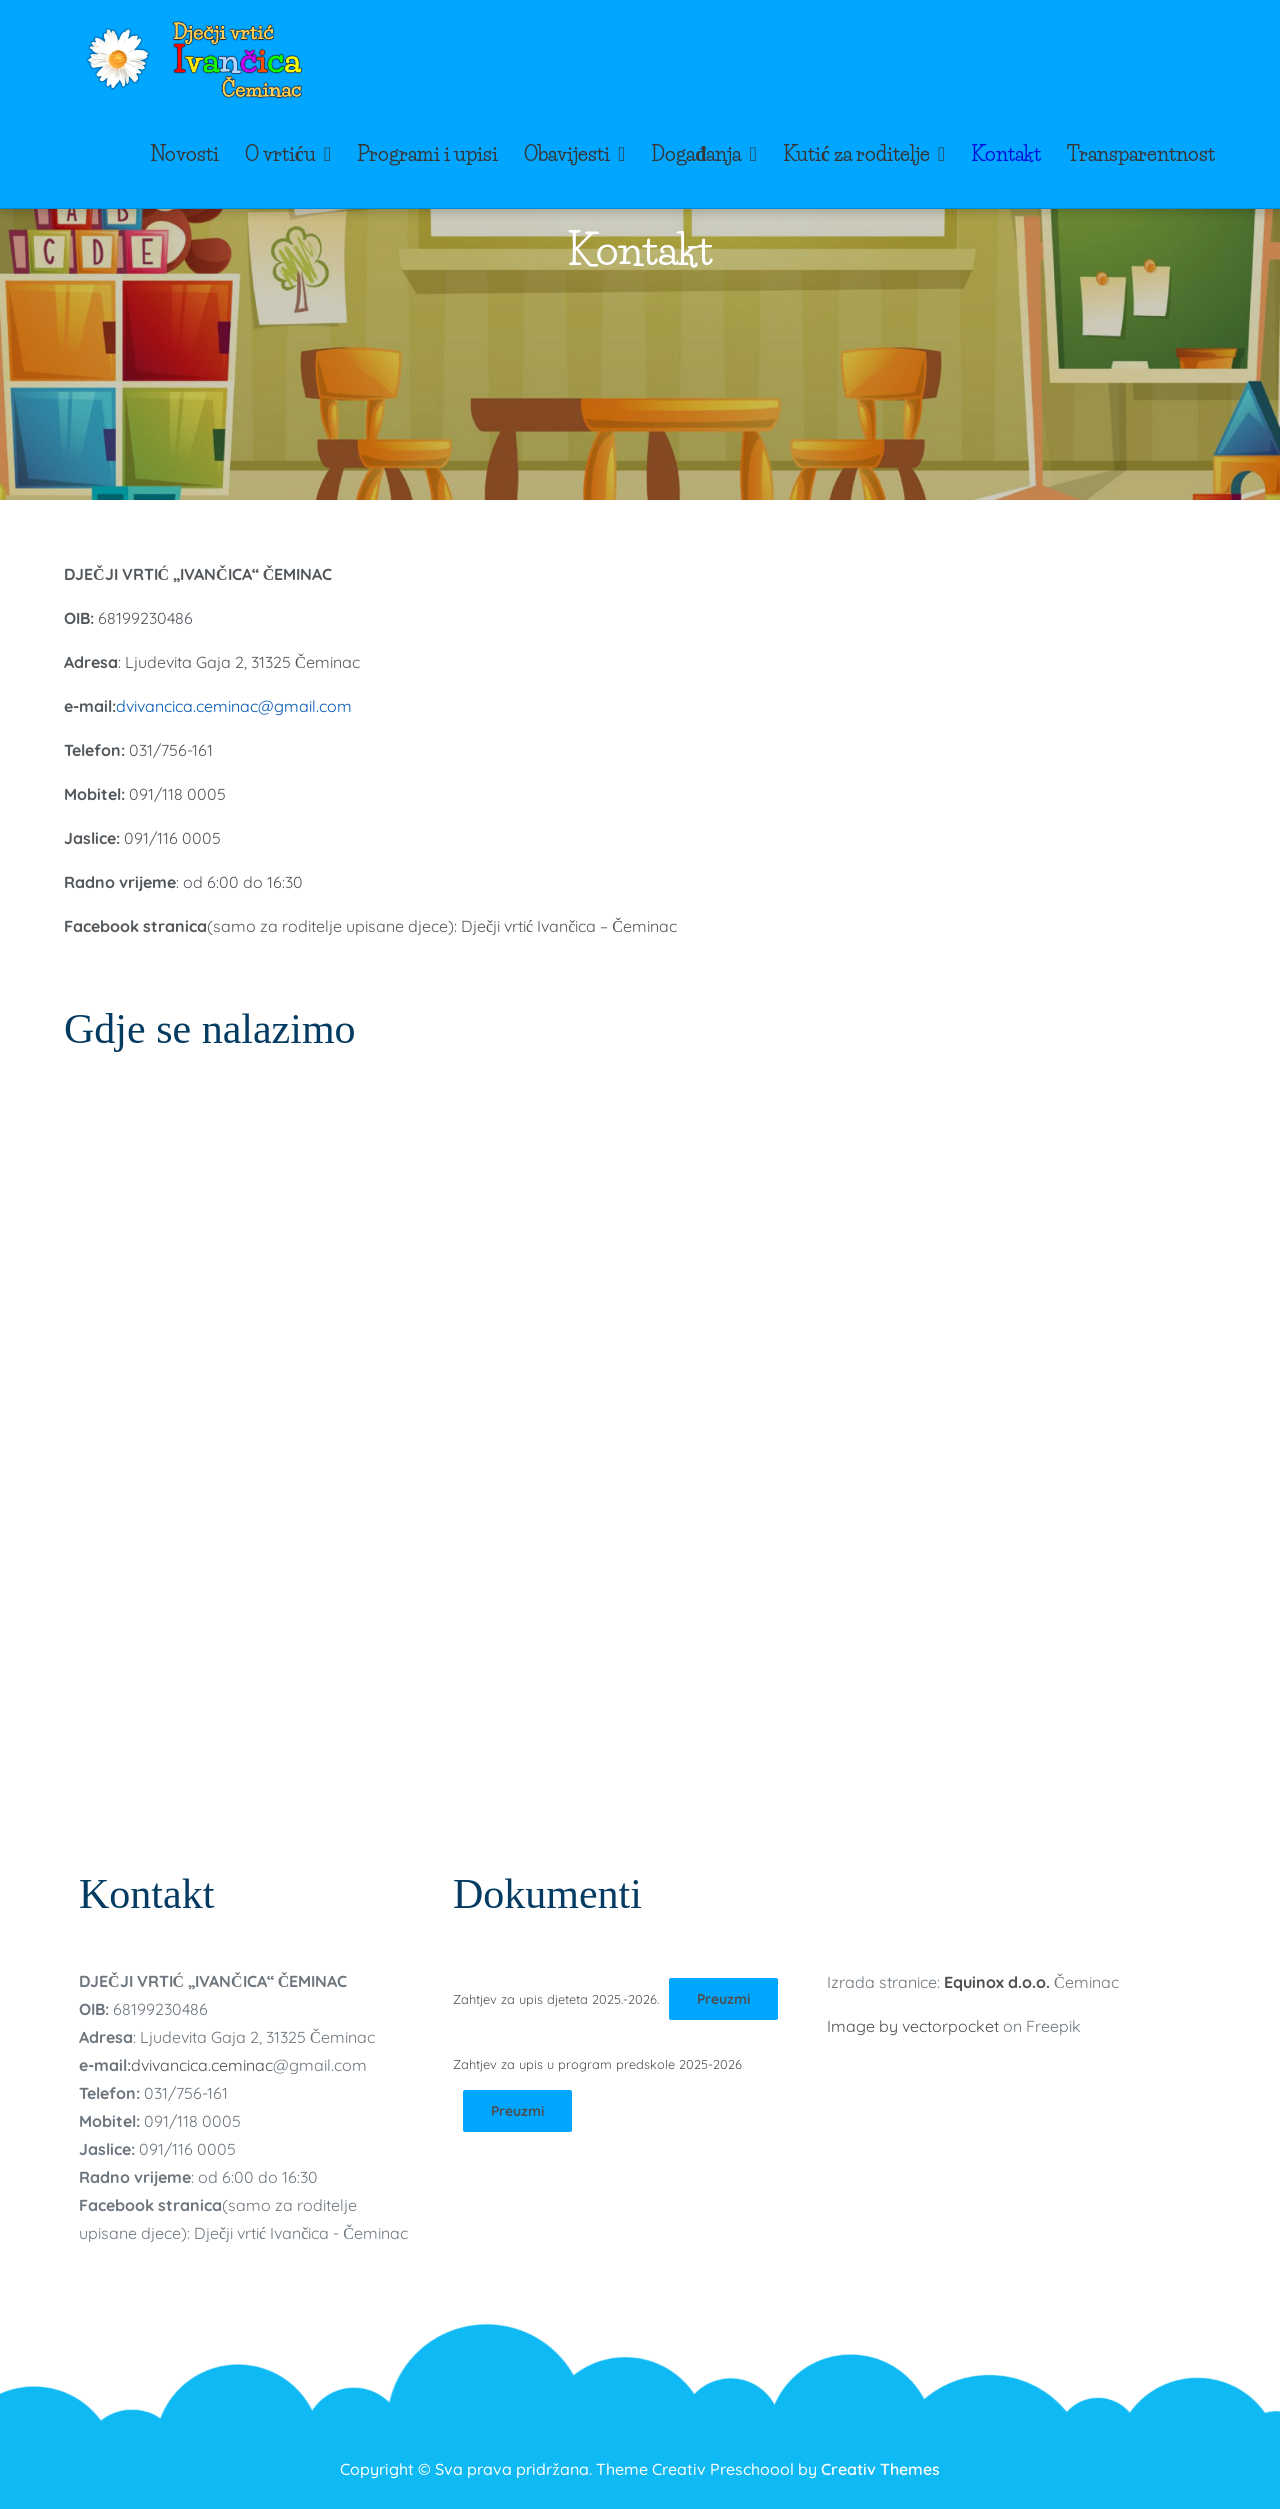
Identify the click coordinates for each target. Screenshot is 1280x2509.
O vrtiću (280, 154)
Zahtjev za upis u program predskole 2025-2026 (597, 2064)
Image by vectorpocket (913, 2026)
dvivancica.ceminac (202, 2065)
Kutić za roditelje (856, 154)
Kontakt (1006, 154)
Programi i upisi (427, 154)
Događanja (696, 154)
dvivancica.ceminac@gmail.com (234, 706)
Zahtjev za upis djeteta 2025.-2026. (556, 1999)
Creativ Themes (880, 2469)
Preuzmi (723, 1999)
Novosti (184, 154)
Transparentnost (1141, 154)
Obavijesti (567, 154)
